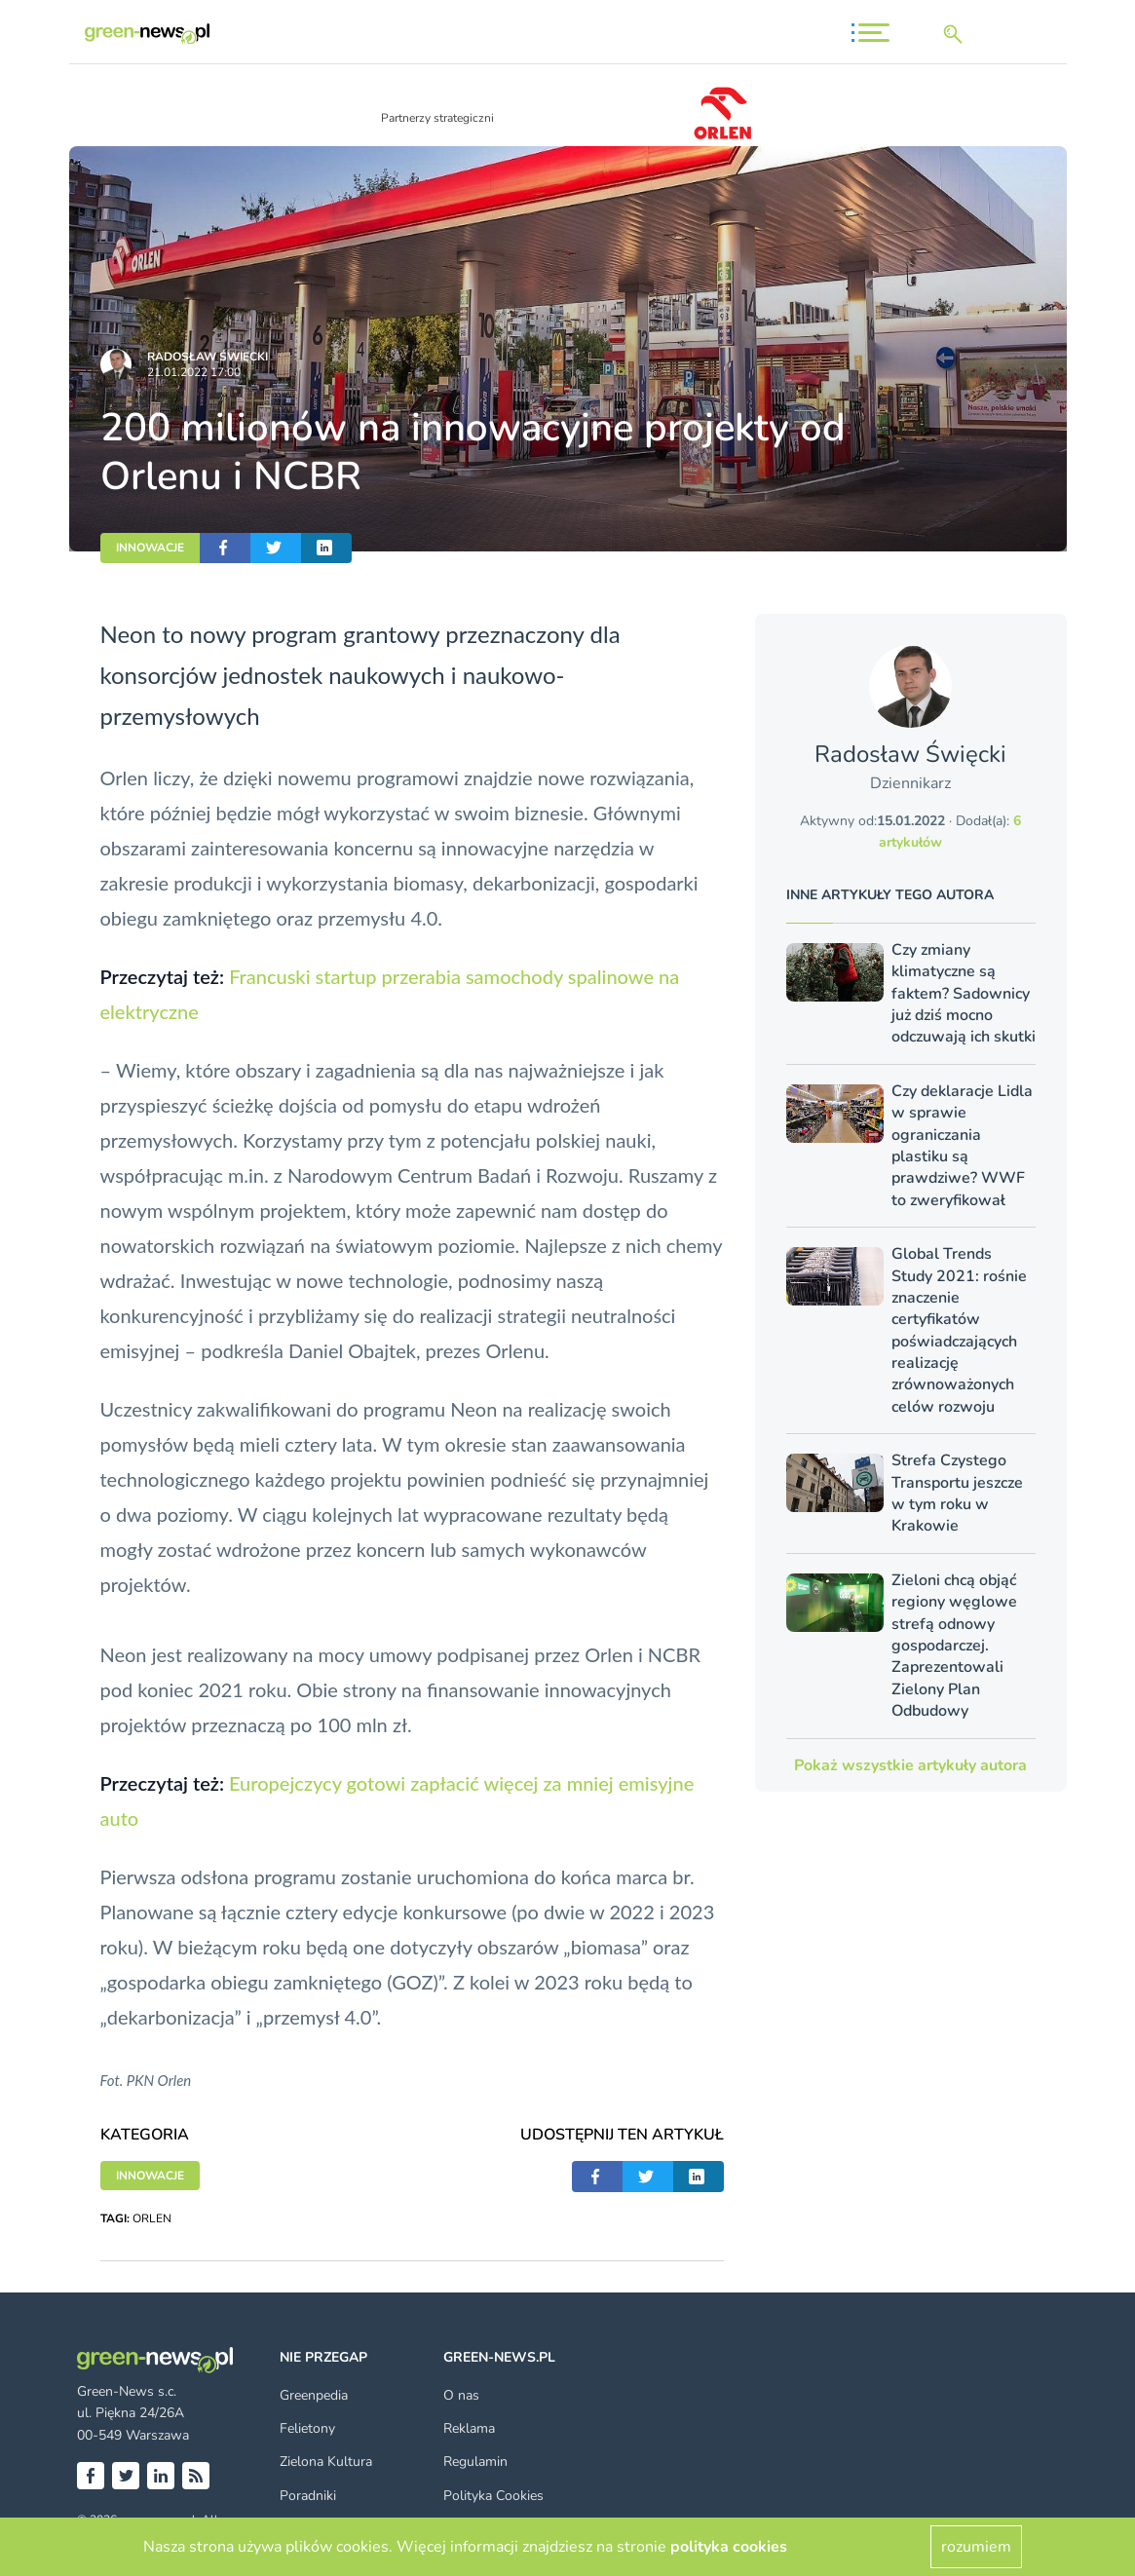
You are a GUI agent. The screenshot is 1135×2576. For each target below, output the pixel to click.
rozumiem (976, 2546)
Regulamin (475, 2461)
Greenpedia (314, 2395)
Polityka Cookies (493, 2495)
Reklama (469, 2428)
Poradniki (308, 2495)
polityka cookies (728, 2546)
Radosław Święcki (207, 356)
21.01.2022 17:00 (194, 372)
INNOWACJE (150, 547)
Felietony (307, 2428)
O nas (461, 2395)
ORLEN (151, 2218)
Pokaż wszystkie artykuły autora (910, 1765)
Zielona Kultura (326, 2461)
